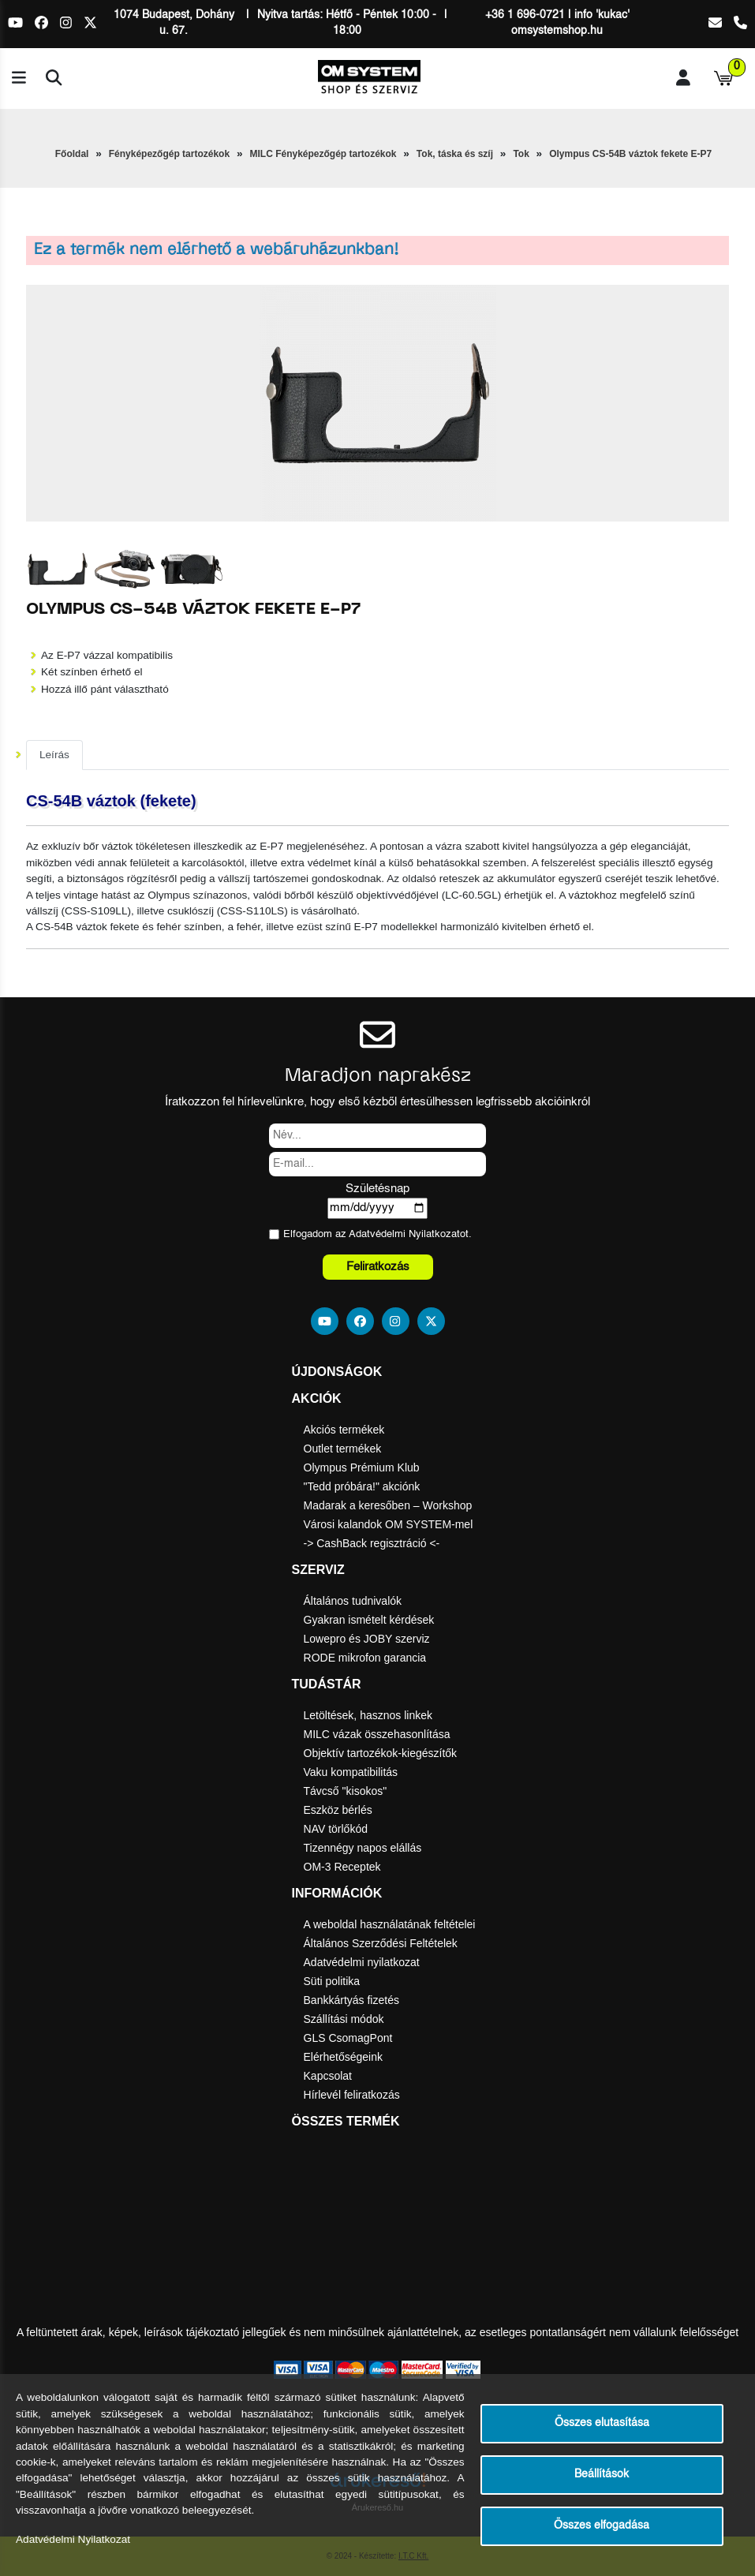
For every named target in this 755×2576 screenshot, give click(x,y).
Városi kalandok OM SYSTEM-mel (388, 1524)
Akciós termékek (344, 1429)
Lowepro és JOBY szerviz (367, 1638)
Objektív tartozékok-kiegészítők (381, 1753)
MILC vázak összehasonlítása (377, 1734)
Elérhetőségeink (343, 2057)
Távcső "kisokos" (345, 1791)
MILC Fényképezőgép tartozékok (322, 153)
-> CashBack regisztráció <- (372, 1543)
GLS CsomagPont (348, 2038)
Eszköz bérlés (338, 1810)
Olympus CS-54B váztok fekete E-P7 (630, 153)
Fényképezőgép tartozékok (169, 153)
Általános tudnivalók (353, 1601)
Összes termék (346, 2121)
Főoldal (72, 153)
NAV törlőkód (336, 1829)
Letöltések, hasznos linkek (368, 1715)
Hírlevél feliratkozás (352, 2094)
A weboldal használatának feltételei (390, 1924)
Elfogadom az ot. (377, 1234)
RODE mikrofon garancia (365, 1657)
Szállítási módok (344, 2019)
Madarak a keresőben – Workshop (388, 1505)
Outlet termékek (343, 1448)
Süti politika (332, 1981)
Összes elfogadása (601, 2526)
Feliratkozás (377, 1267)
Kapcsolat (328, 2075)
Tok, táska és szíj (455, 153)
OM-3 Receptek (342, 1866)
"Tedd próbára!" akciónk (362, 1486)
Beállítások (601, 2474)
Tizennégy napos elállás (363, 1847)
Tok (521, 153)
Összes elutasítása (602, 2423)
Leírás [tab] (54, 755)
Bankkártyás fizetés (351, 2000)
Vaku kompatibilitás (351, 1772)
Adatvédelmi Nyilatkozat (404, 1234)
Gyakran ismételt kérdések (369, 1619)
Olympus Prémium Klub (362, 1467)
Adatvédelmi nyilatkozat (362, 1962)
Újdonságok (337, 1371)
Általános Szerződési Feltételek (381, 1943)
